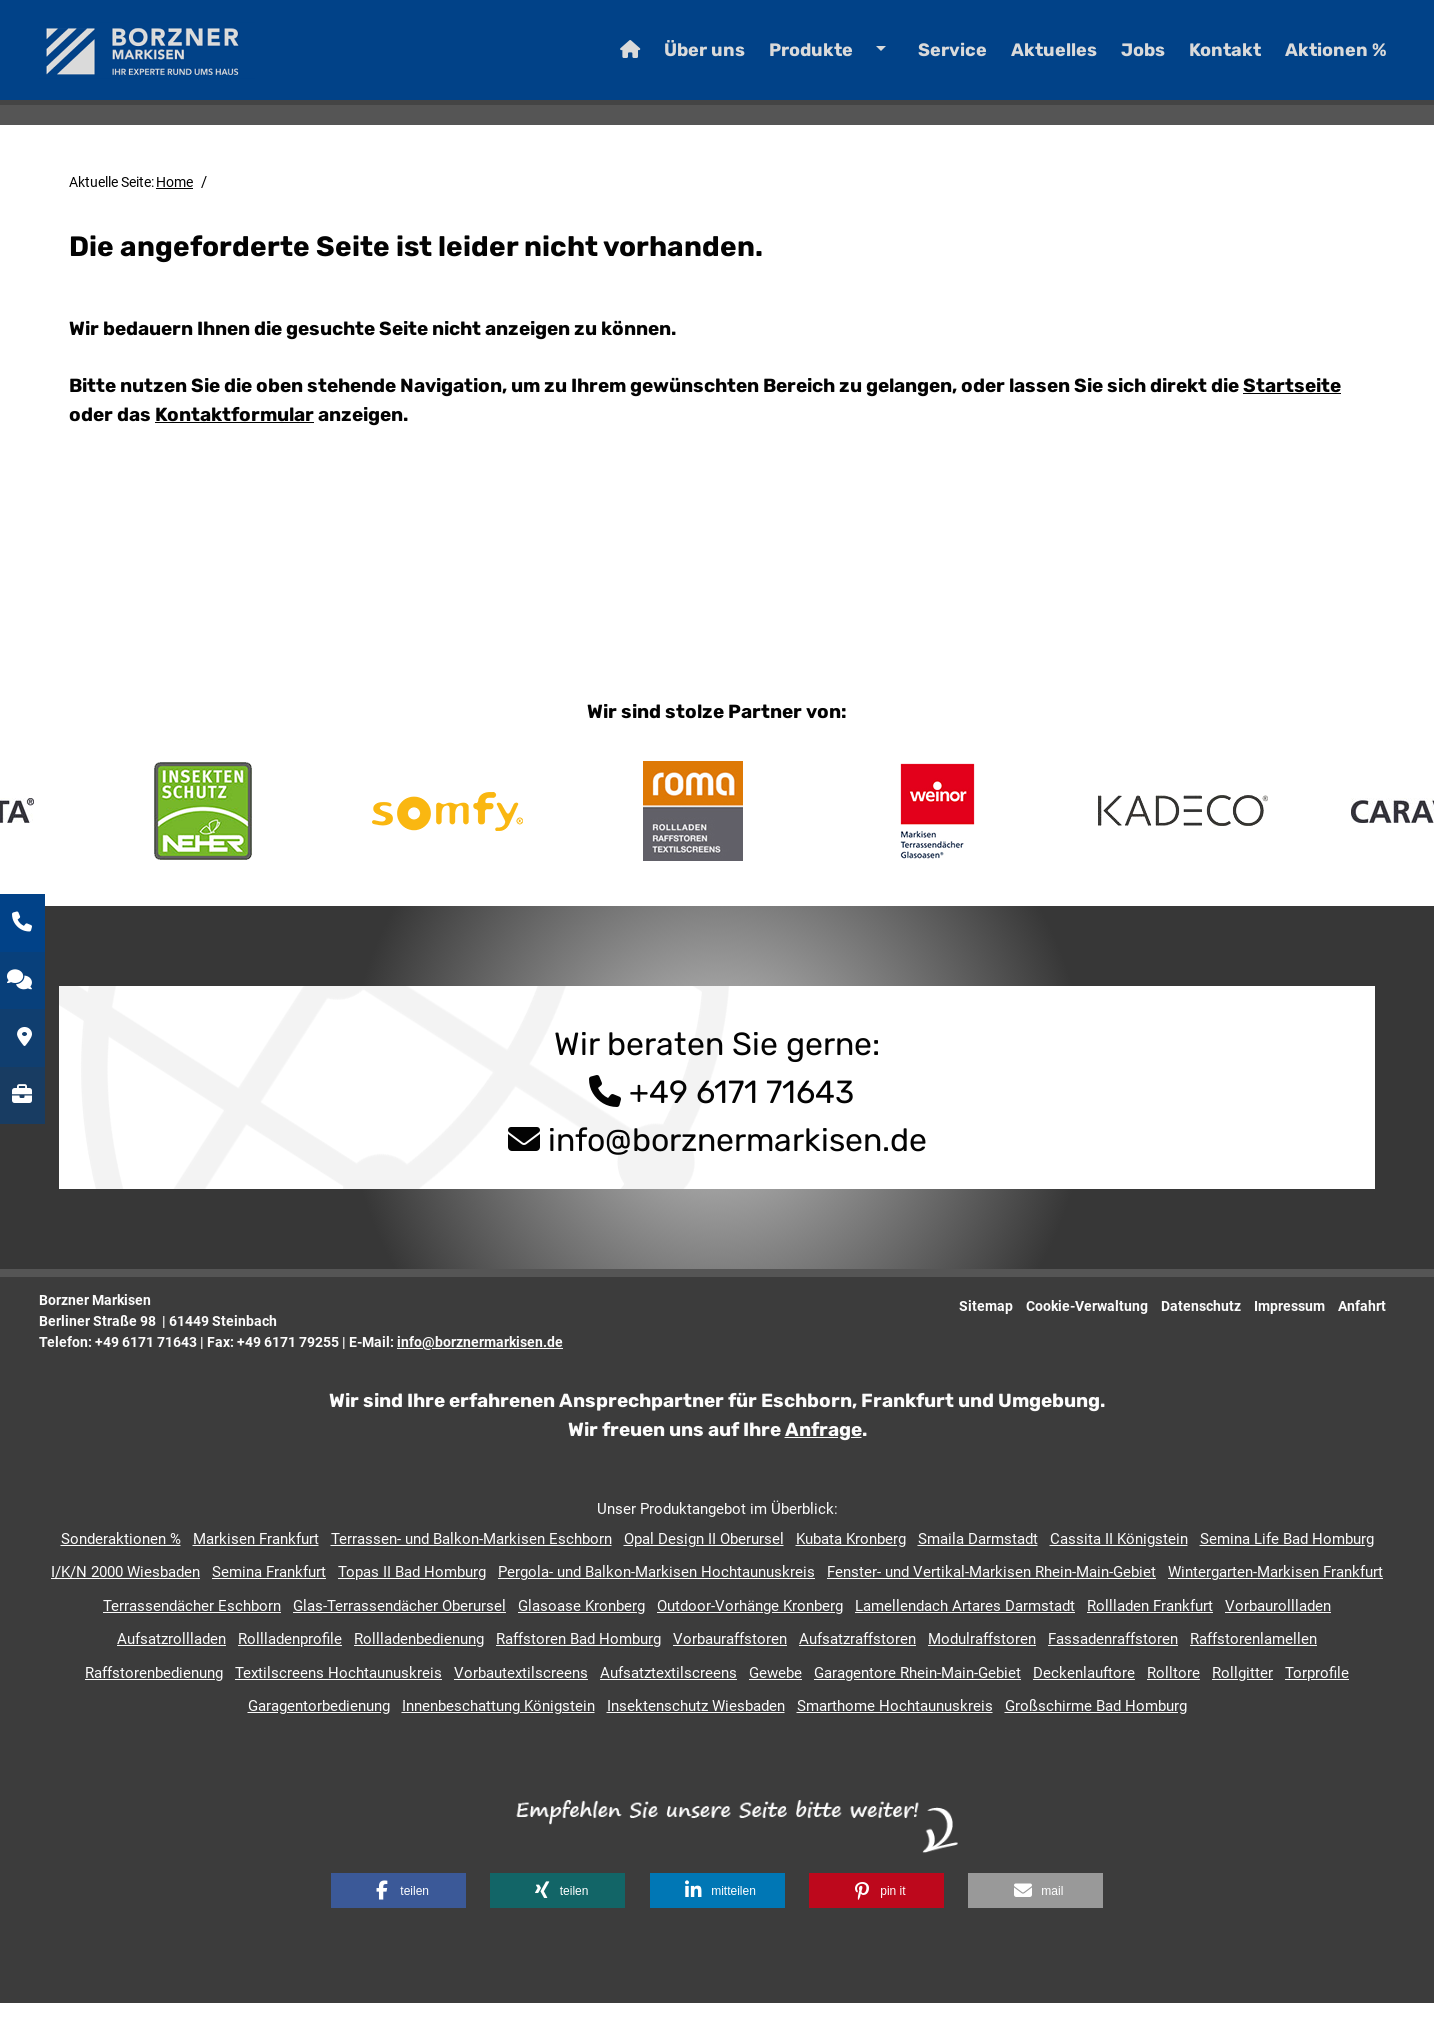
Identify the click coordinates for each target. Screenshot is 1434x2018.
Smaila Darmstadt (978, 1554)
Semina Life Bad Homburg (1287, 1554)
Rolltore (1173, 1688)
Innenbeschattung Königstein (498, 1721)
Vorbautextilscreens (521, 1688)
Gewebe (775, 1688)
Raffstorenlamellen (1253, 1654)
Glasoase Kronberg (581, 1621)
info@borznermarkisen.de (737, 1155)
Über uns (674, 60)
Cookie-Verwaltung (1087, 1321)
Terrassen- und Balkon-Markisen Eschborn (471, 1554)
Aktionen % (1306, 60)
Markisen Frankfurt (256, 1554)
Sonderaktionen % (121, 1554)
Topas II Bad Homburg (412, 1587)
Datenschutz (1201, 1321)
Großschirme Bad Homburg (1096, 1721)
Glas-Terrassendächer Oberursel (399, 1621)
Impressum (1289, 1321)
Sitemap (986, 1321)
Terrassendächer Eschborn (192, 1621)
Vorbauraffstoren (730, 1654)
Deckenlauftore (1084, 1688)
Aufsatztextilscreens (668, 1688)
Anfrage (823, 1444)
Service (922, 60)
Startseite (1292, 400)
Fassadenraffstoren (1113, 1654)
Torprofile (1317, 1688)
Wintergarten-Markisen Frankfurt (1275, 1587)
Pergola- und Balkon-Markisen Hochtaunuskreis (656, 1587)
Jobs (1113, 60)
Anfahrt (1362, 1321)
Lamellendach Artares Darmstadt (965, 1621)
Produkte (781, 60)
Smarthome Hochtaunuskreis (895, 1721)
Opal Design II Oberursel (704, 1554)
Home (174, 197)
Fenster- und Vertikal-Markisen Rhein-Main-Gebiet (991, 1587)
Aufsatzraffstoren (857, 1654)
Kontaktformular (234, 429)
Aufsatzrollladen (171, 1654)
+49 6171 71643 (717, 1107)
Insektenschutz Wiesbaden (696, 1721)
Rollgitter (1242, 1688)
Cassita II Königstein (1119, 1554)
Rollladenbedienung (419, 1654)
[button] (398, 1905)
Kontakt (1195, 60)
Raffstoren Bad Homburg (578, 1654)
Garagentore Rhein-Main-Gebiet (917, 1688)
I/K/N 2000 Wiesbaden (125, 1587)
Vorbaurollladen (1278, 1621)
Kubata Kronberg (851, 1554)
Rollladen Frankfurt (1150, 1621)
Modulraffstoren (982, 1654)
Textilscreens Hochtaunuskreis (338, 1688)
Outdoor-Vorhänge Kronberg (750, 1621)
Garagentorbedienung (319, 1721)
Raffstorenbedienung (154, 1688)
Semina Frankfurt (269, 1587)
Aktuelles (1024, 60)
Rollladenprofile (290, 1654)
